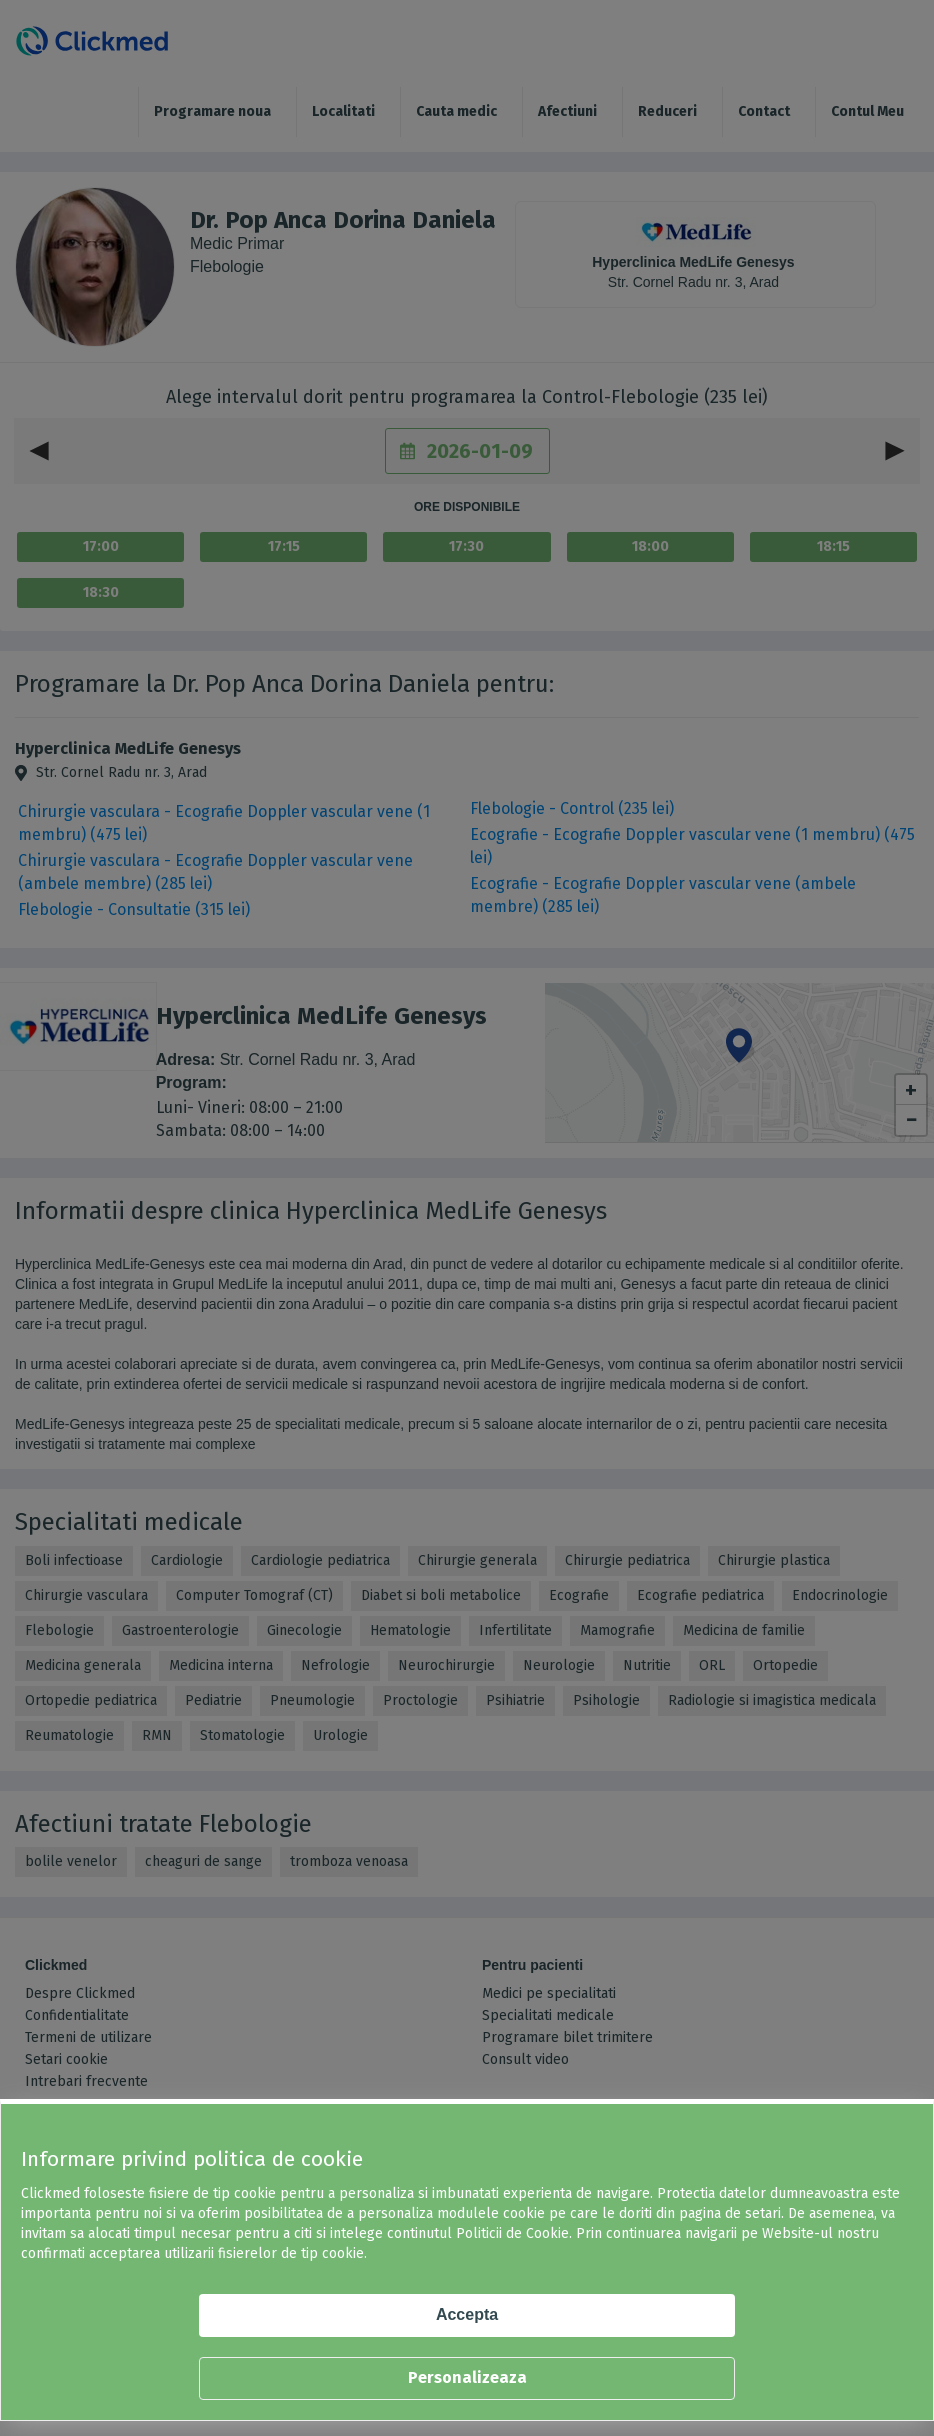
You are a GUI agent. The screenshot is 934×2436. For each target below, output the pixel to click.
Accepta (467, 2314)
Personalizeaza (467, 2377)
